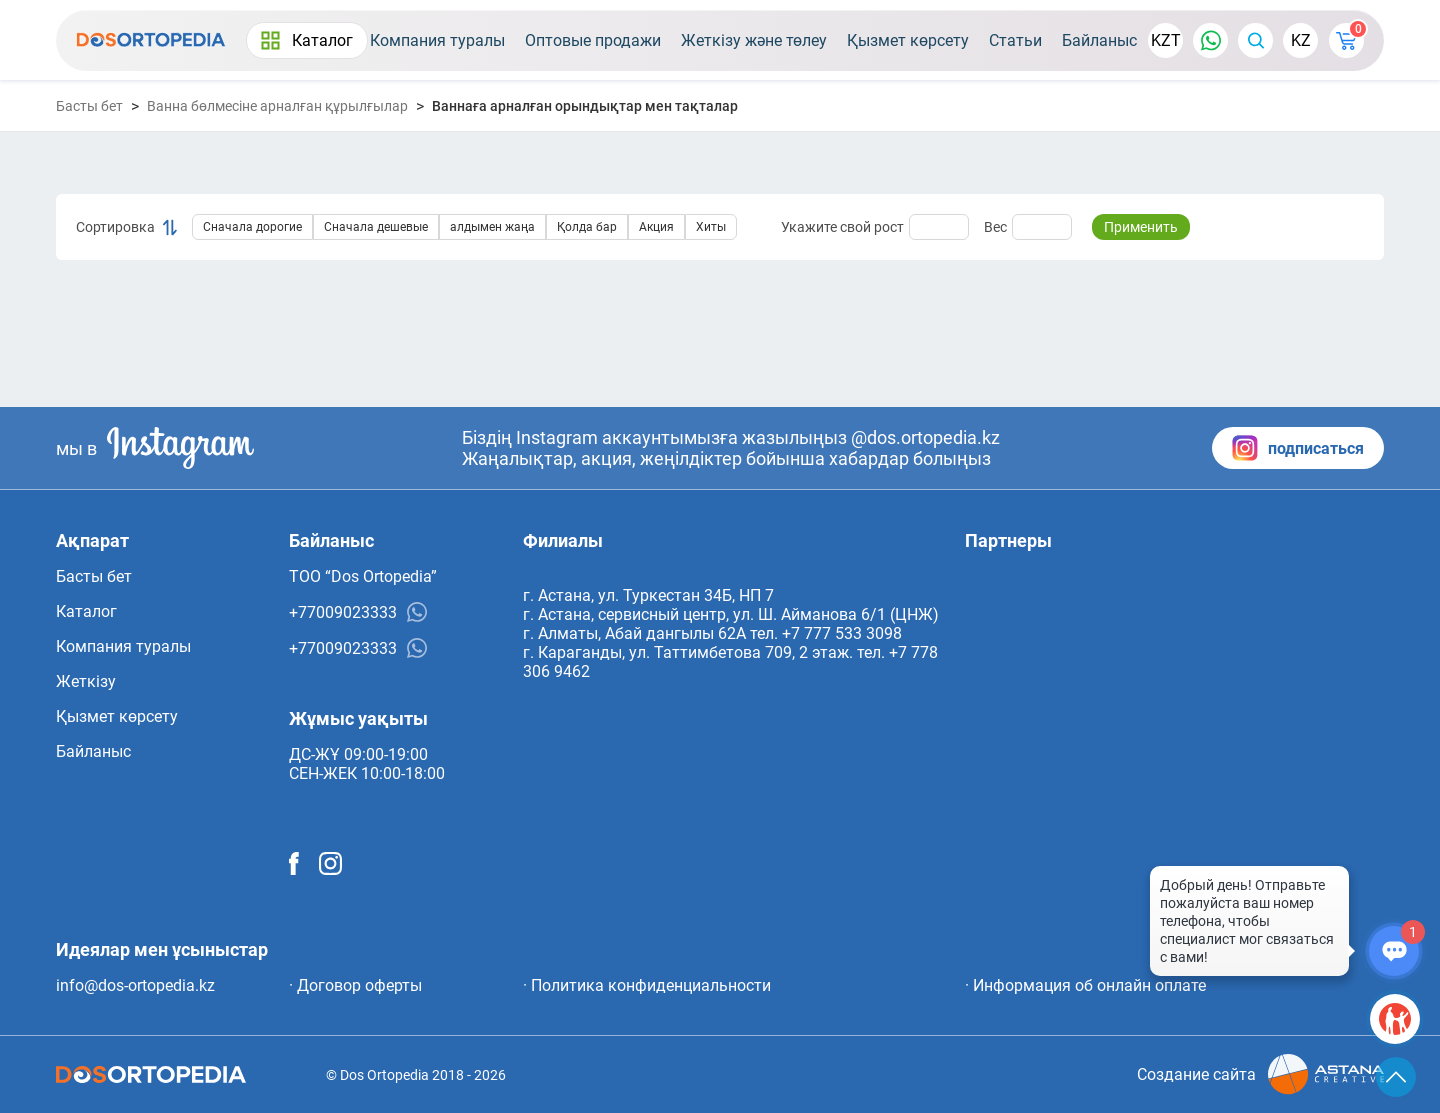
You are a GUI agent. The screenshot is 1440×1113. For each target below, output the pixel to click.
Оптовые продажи (593, 40)
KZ (1301, 40)
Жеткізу (86, 681)
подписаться (1298, 448)
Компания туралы (437, 40)
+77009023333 (358, 612)
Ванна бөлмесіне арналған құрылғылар (277, 106)
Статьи (1015, 40)
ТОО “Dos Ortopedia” (363, 576)
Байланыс (1099, 40)
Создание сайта (1260, 1074)
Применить (1141, 227)
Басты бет (89, 106)
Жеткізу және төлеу (754, 40)
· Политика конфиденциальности (647, 985)
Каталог (307, 40)
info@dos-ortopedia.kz (135, 985)
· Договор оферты (355, 985)
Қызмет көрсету (908, 40)
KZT (1166, 40)
